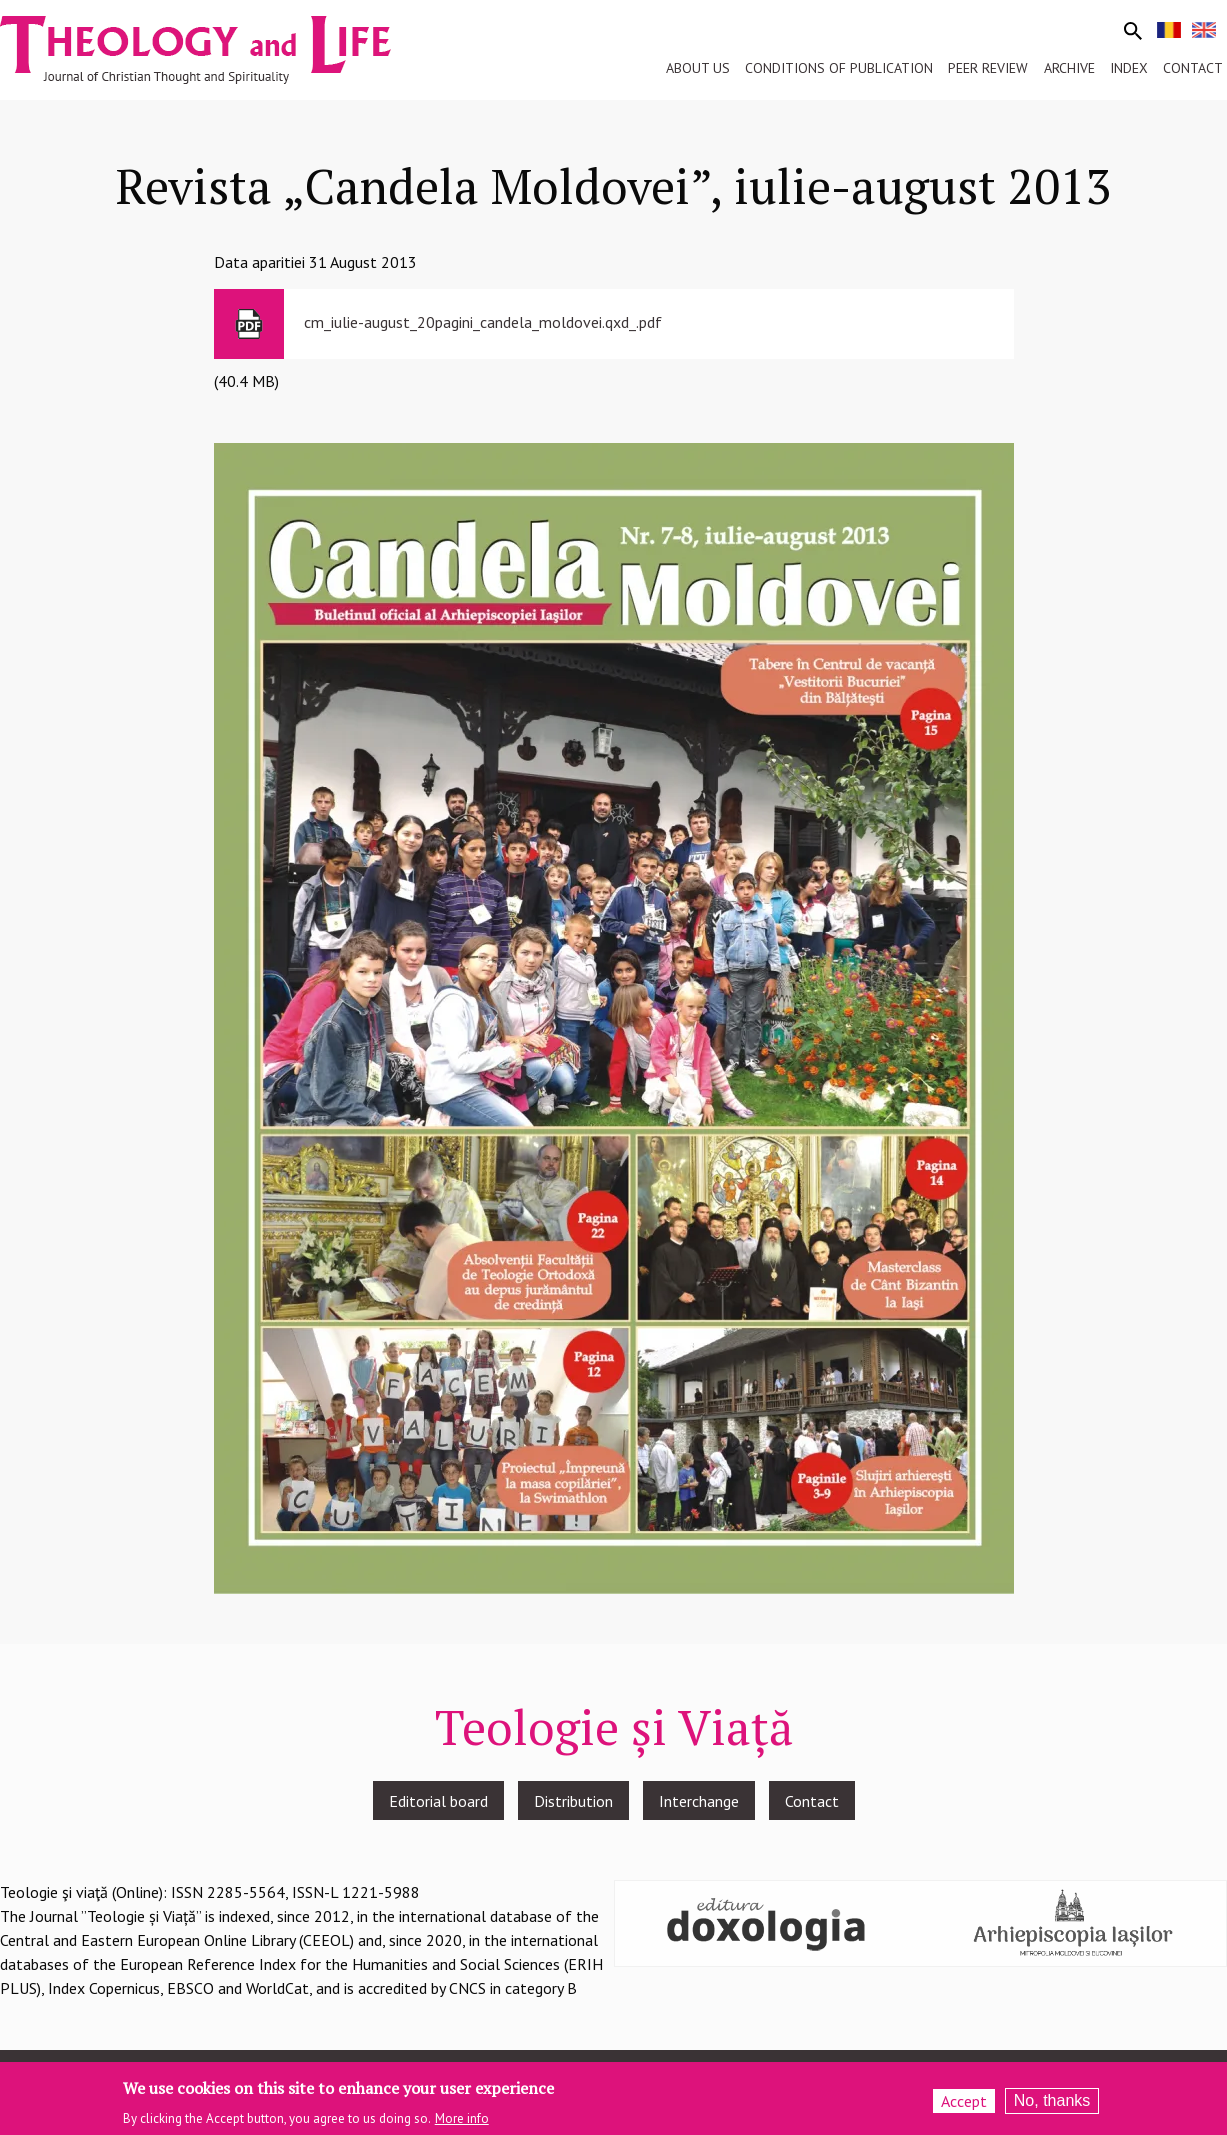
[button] (614, 1017)
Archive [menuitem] (1069, 68)
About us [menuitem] (698, 68)
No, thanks (1052, 2104)
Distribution (573, 1801)
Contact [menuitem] (1193, 68)
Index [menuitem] (1129, 68)
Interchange (699, 1801)
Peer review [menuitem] (988, 68)
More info (462, 2121)
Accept (964, 2105)
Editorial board (438, 1801)
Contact (812, 1801)
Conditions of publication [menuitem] (839, 68)
